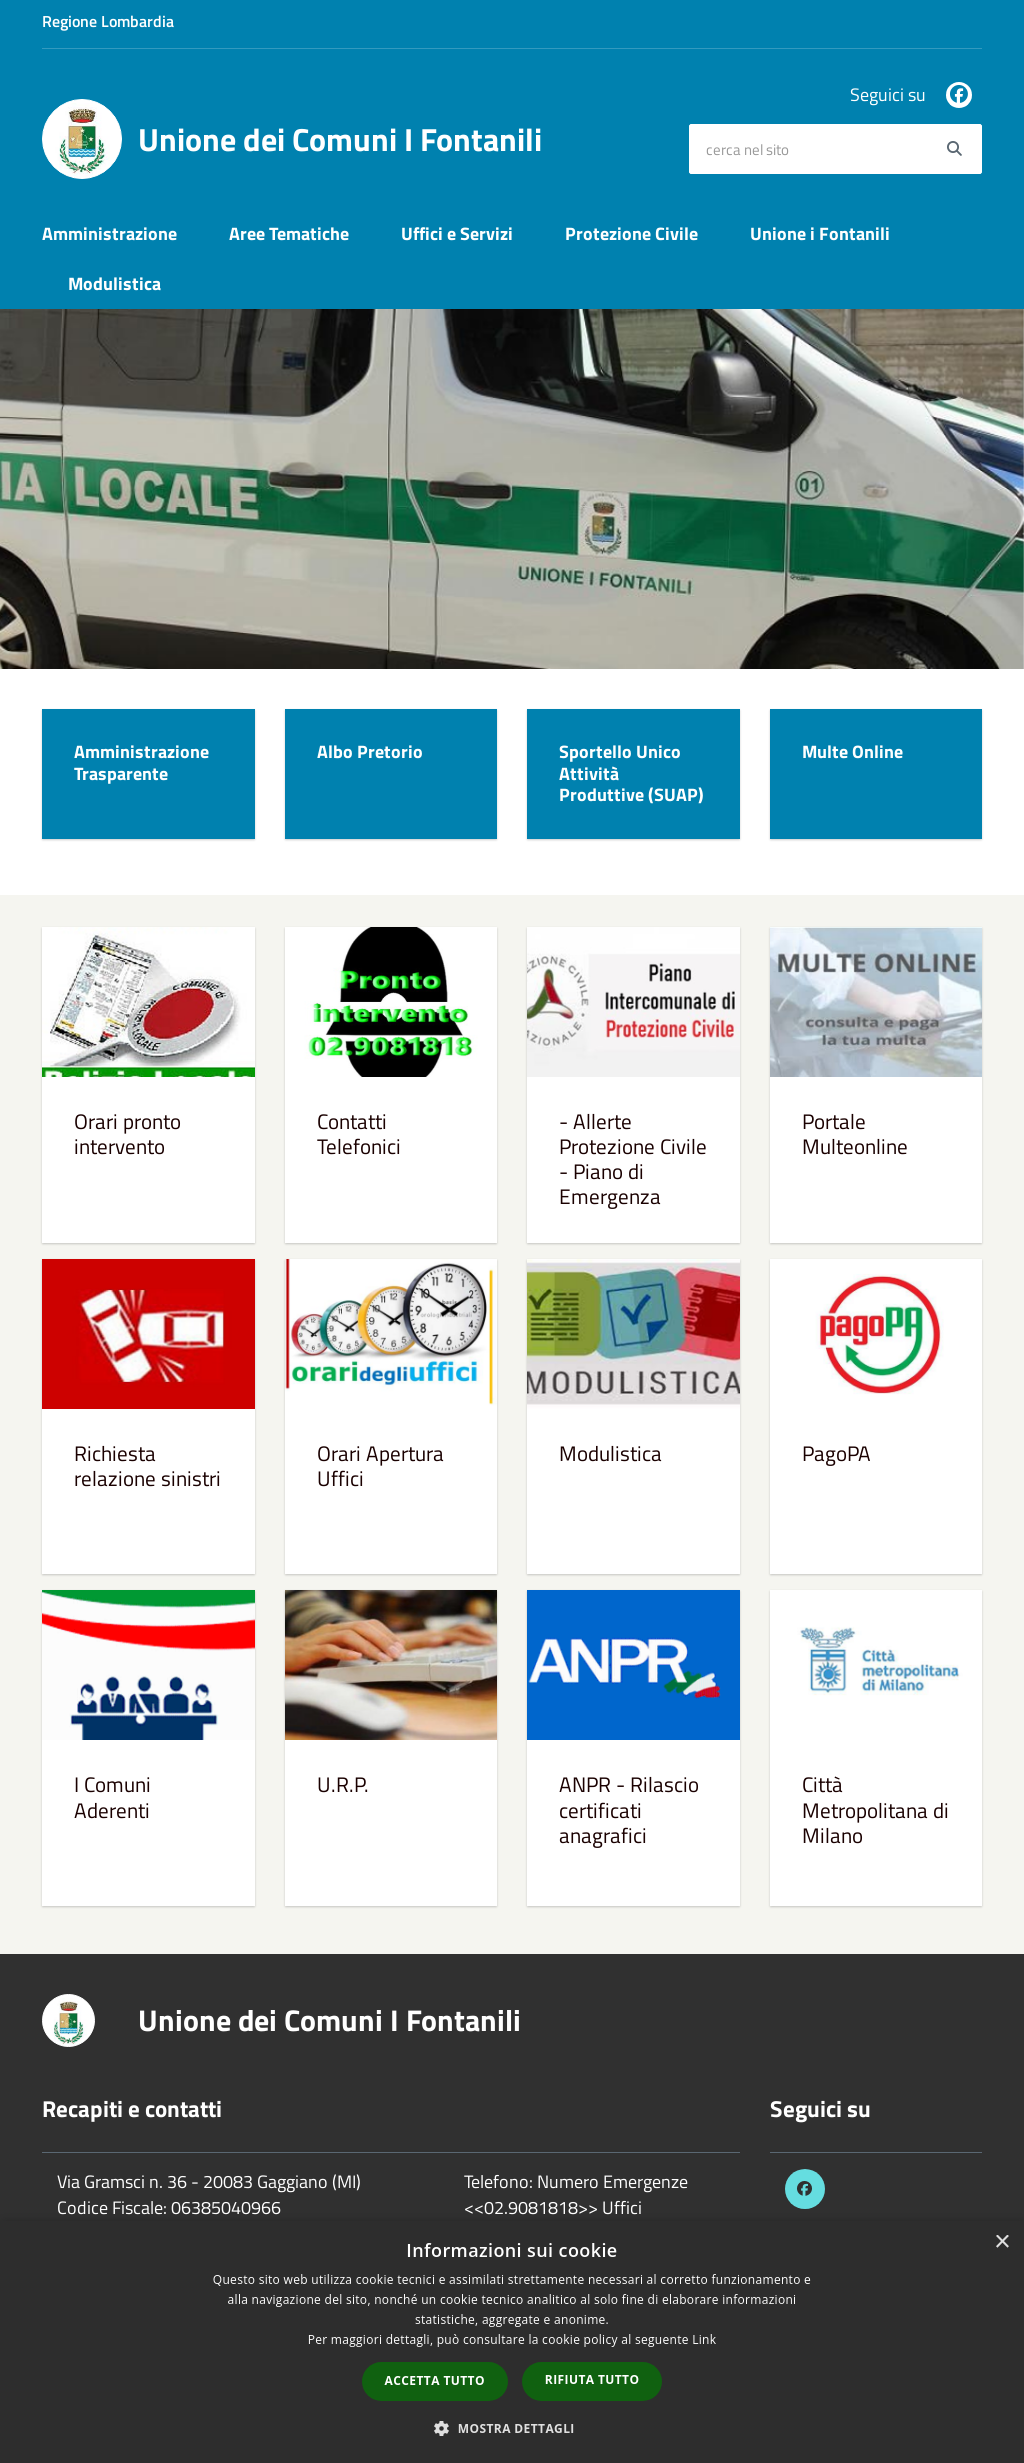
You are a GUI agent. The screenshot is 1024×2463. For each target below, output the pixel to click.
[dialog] (512, 2342)
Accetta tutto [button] (435, 2380)
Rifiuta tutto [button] (592, 2379)
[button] (512, 2427)
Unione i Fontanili (820, 233)
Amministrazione (109, 233)
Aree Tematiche (289, 233)
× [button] (1001, 2242)
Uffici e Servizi (457, 233)
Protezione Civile (631, 233)
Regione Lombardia (108, 21)
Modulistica (114, 283)
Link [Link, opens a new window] (704, 2339)
